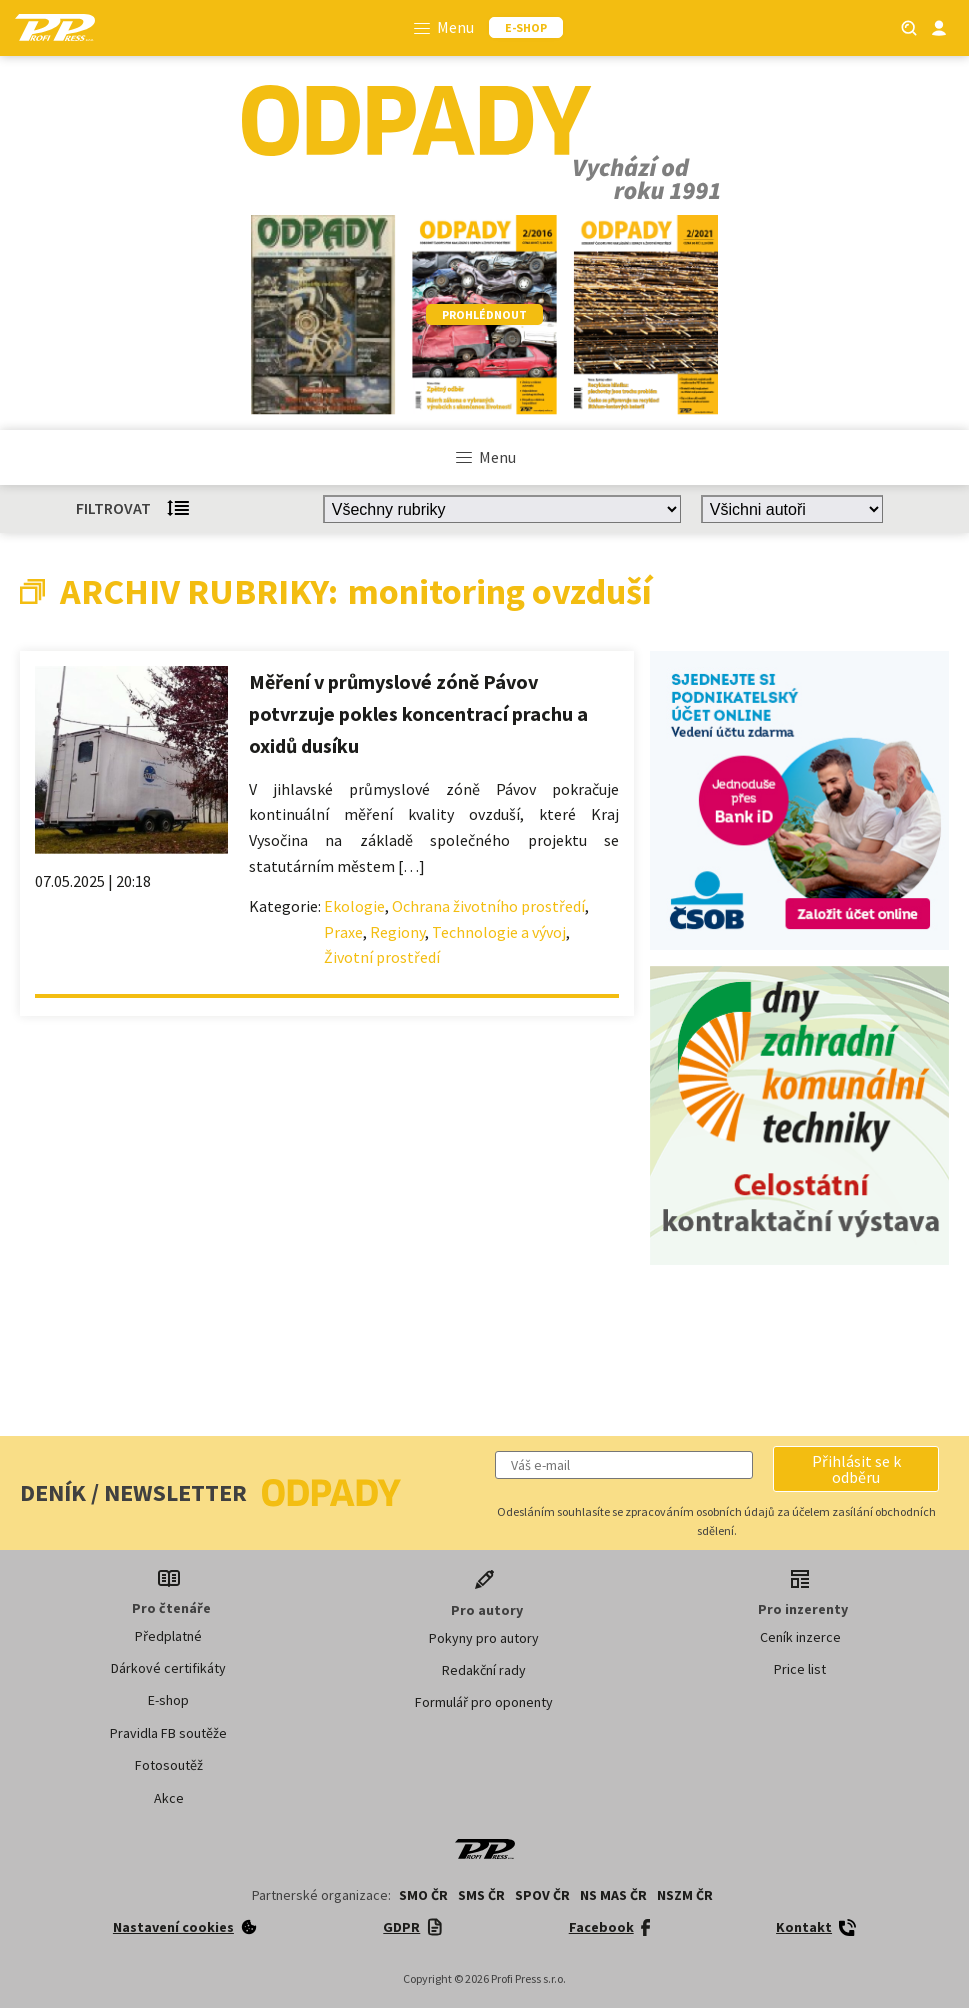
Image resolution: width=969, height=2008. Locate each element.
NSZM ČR (685, 1895)
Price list (800, 1669)
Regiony (397, 932)
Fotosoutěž (169, 1765)
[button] (856, 1469)
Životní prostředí (382, 957)
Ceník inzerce (800, 1637)
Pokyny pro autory (484, 1638)
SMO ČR (423, 1895)
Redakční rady (484, 1670)
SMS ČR (481, 1895)
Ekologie (354, 906)
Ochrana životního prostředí (488, 906)
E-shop (168, 1700)
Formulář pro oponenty (484, 1702)
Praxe (343, 932)
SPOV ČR (542, 1895)
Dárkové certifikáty (168, 1668)
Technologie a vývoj (499, 932)
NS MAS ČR (613, 1895)
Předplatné (168, 1636)
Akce (169, 1798)
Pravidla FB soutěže (168, 1733)
